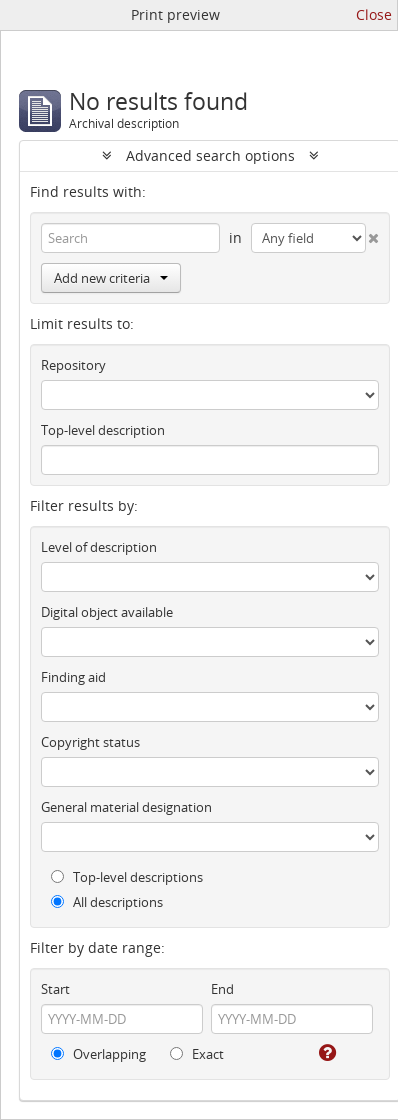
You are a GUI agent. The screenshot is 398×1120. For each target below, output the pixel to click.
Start (55, 989)
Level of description (99, 547)
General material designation (126, 807)
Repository (73, 365)
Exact (197, 1054)
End (222, 989)
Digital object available (107, 612)
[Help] (326, 1053)
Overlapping (98, 1054)
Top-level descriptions (127, 877)
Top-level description (103, 430)
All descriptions (107, 902)
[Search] (130, 238)
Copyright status (90, 742)
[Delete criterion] (373, 234)
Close (374, 14)
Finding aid (73, 677)
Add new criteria (111, 278)
